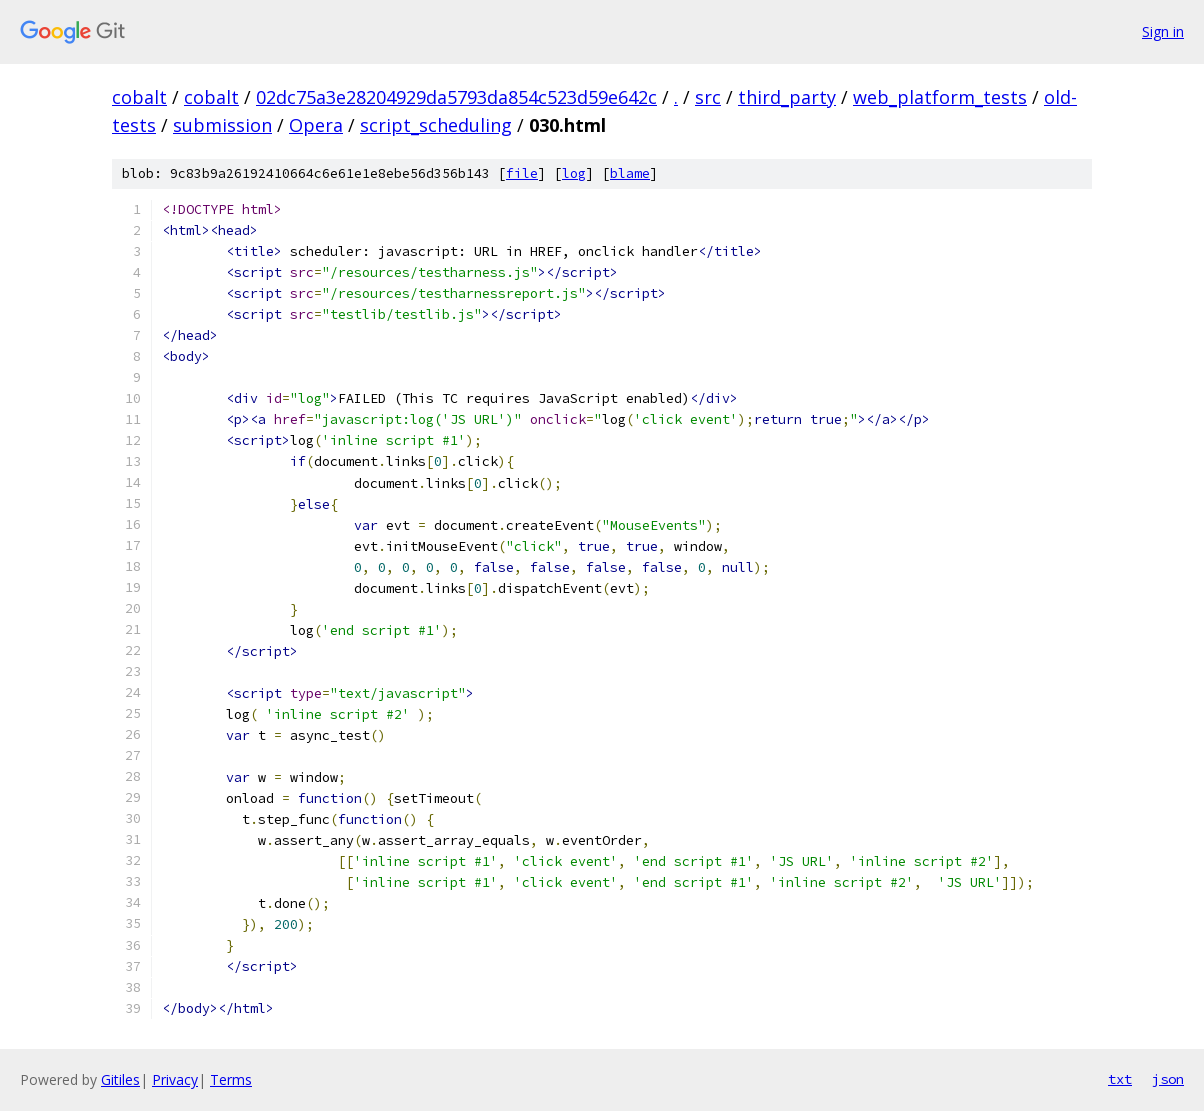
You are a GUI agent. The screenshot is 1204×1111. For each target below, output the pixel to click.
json (1168, 1079)
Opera (316, 125)
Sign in (1163, 31)
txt (1120, 1079)
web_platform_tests (940, 97)
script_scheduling (436, 125)
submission (222, 125)
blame (630, 173)
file (522, 173)
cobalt (139, 97)
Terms (231, 1079)
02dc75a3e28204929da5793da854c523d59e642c (456, 97)
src (708, 97)
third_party (787, 97)
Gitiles (120, 1079)
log (574, 173)
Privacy (175, 1079)
